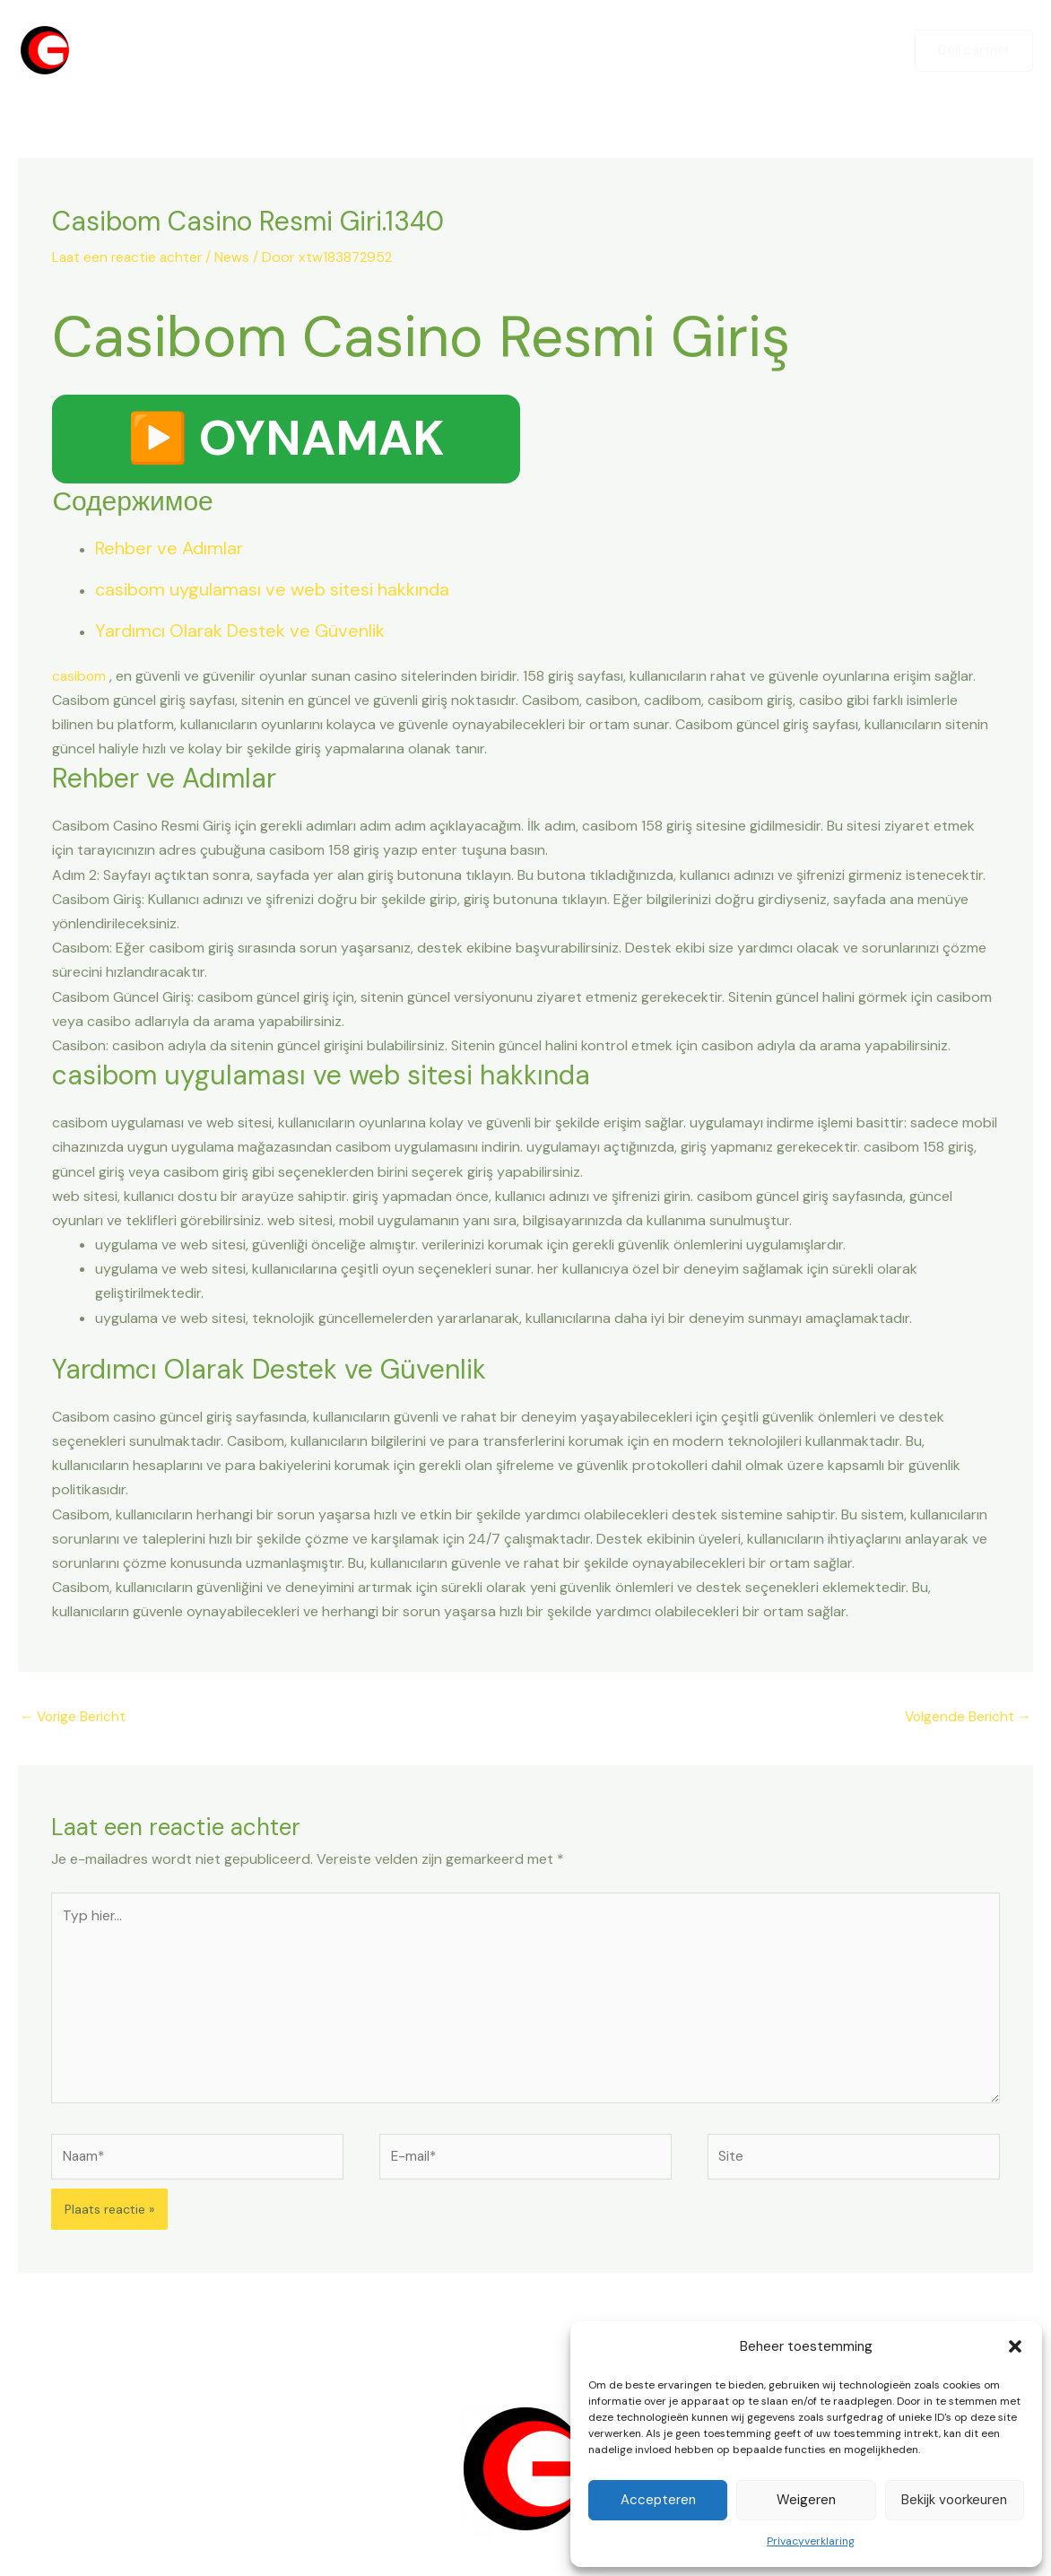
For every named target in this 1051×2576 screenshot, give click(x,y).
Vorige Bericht (75, 1718)
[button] (1015, 2346)
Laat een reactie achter (129, 257)
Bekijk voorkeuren (954, 2500)
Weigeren (806, 2500)
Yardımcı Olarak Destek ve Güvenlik (240, 630)
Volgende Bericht (966, 1718)
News (237, 257)
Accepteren (658, 2500)
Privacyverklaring (811, 2541)
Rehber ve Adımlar (169, 548)
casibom (80, 675)
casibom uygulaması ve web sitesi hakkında (272, 589)
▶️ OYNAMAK (286, 439)
